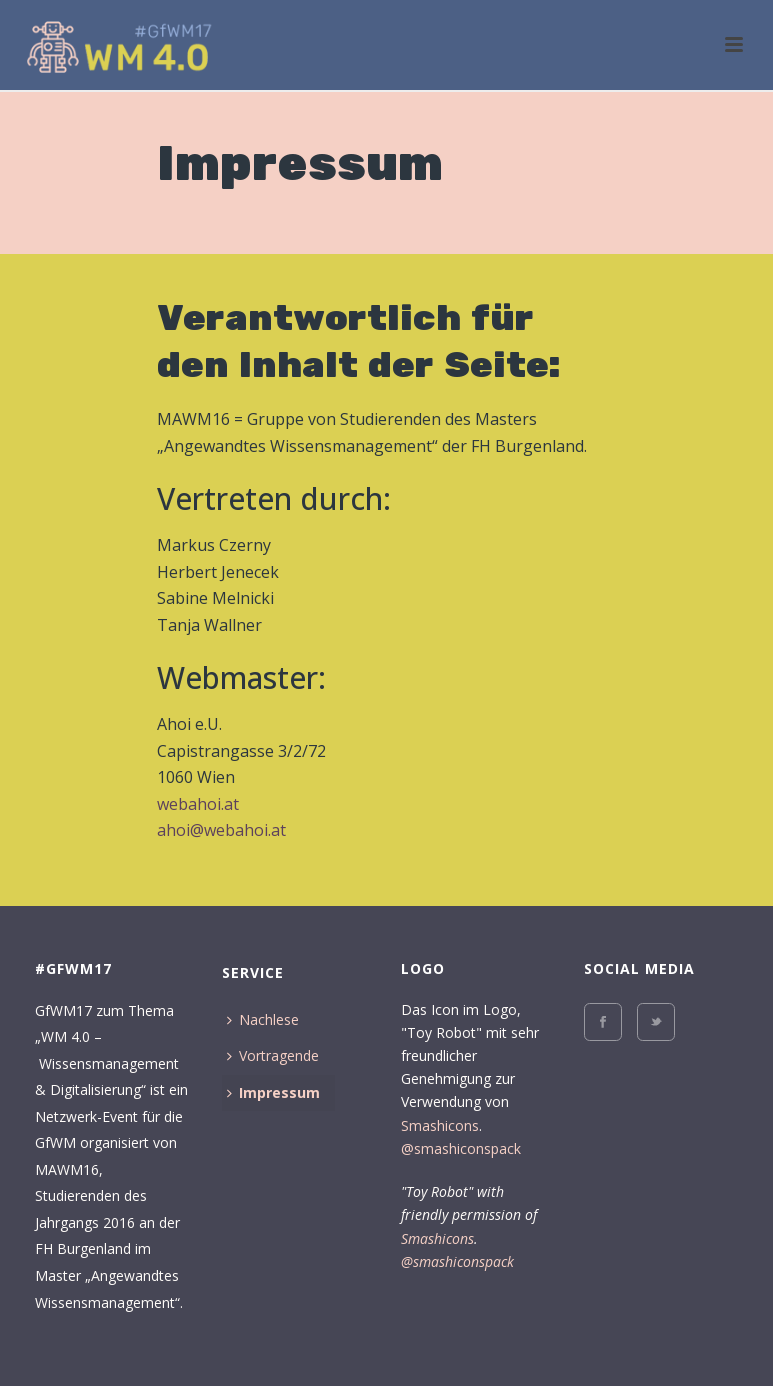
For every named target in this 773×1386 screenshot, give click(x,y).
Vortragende (273, 1055)
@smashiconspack (461, 1148)
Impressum (273, 1092)
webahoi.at (198, 804)
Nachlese (263, 1019)
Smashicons (440, 1125)
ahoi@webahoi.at (221, 830)
